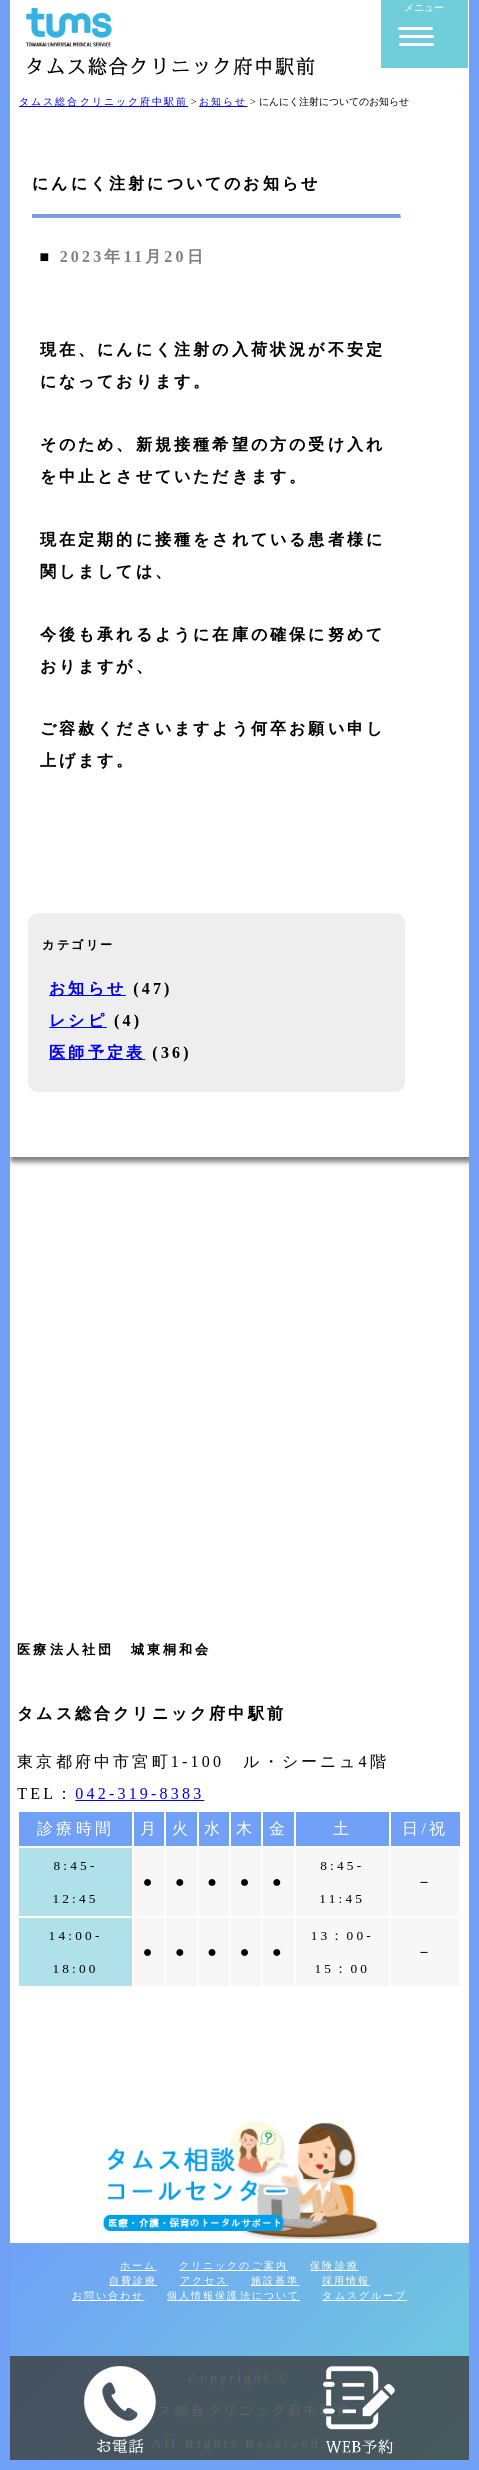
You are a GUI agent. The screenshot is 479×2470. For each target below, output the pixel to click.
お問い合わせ (108, 2295)
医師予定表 (97, 1052)
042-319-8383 (139, 1793)
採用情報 (346, 2280)
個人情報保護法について (233, 2295)
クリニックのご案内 (233, 2265)
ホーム (138, 2265)
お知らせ (87, 988)
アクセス (204, 2280)
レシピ (78, 1020)
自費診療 (133, 2280)
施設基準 (275, 2280)
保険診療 (334, 2265)
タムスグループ (364, 2295)
